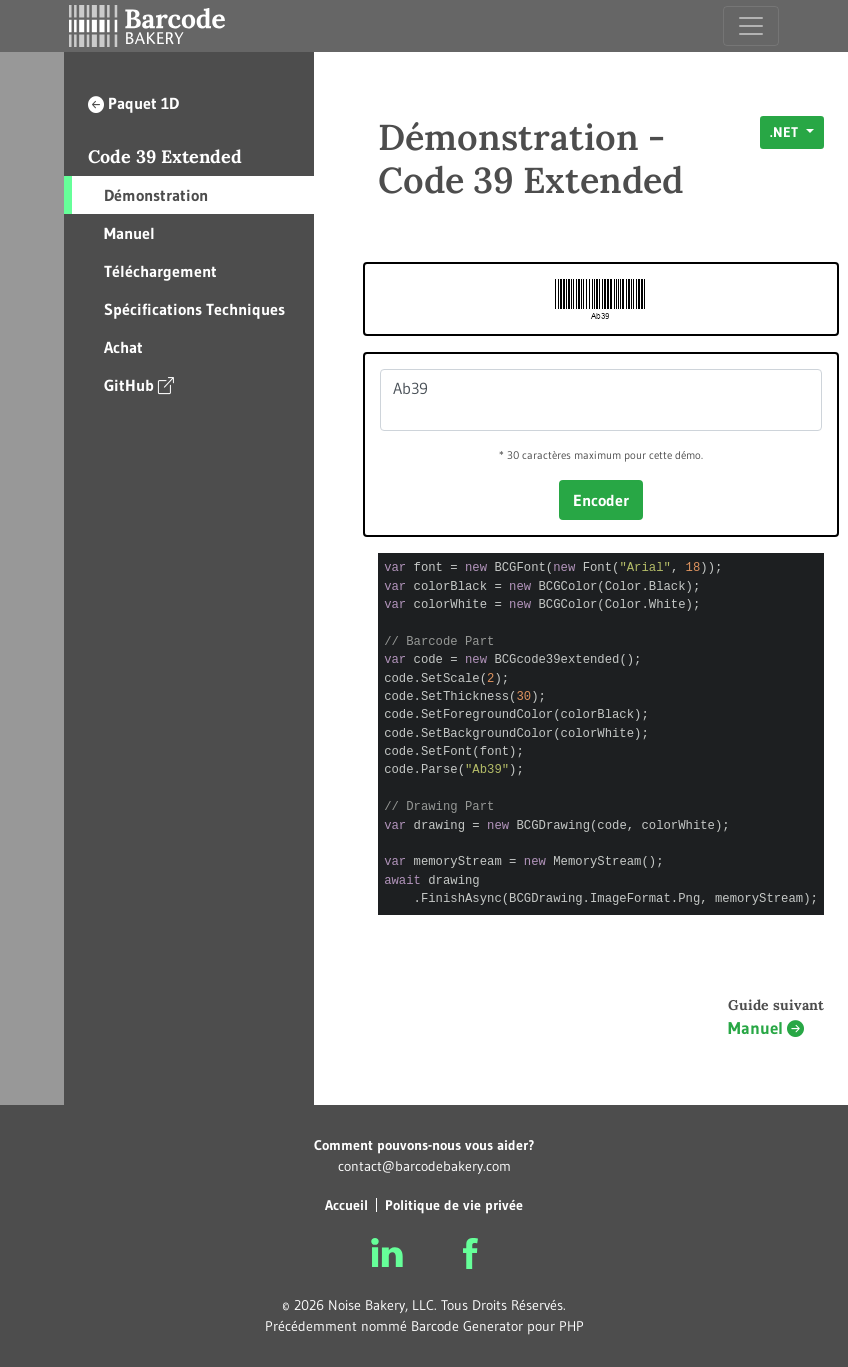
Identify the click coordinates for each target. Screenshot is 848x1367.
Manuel (129, 233)
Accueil (346, 1205)
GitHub (139, 384)
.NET (786, 132)
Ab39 (601, 400)
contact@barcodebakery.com (424, 1166)
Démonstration (156, 195)
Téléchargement (160, 271)
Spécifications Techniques (194, 309)
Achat (123, 347)
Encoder (601, 500)
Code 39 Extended (165, 156)
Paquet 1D (133, 103)
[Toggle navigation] (751, 26)
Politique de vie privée (454, 1205)
